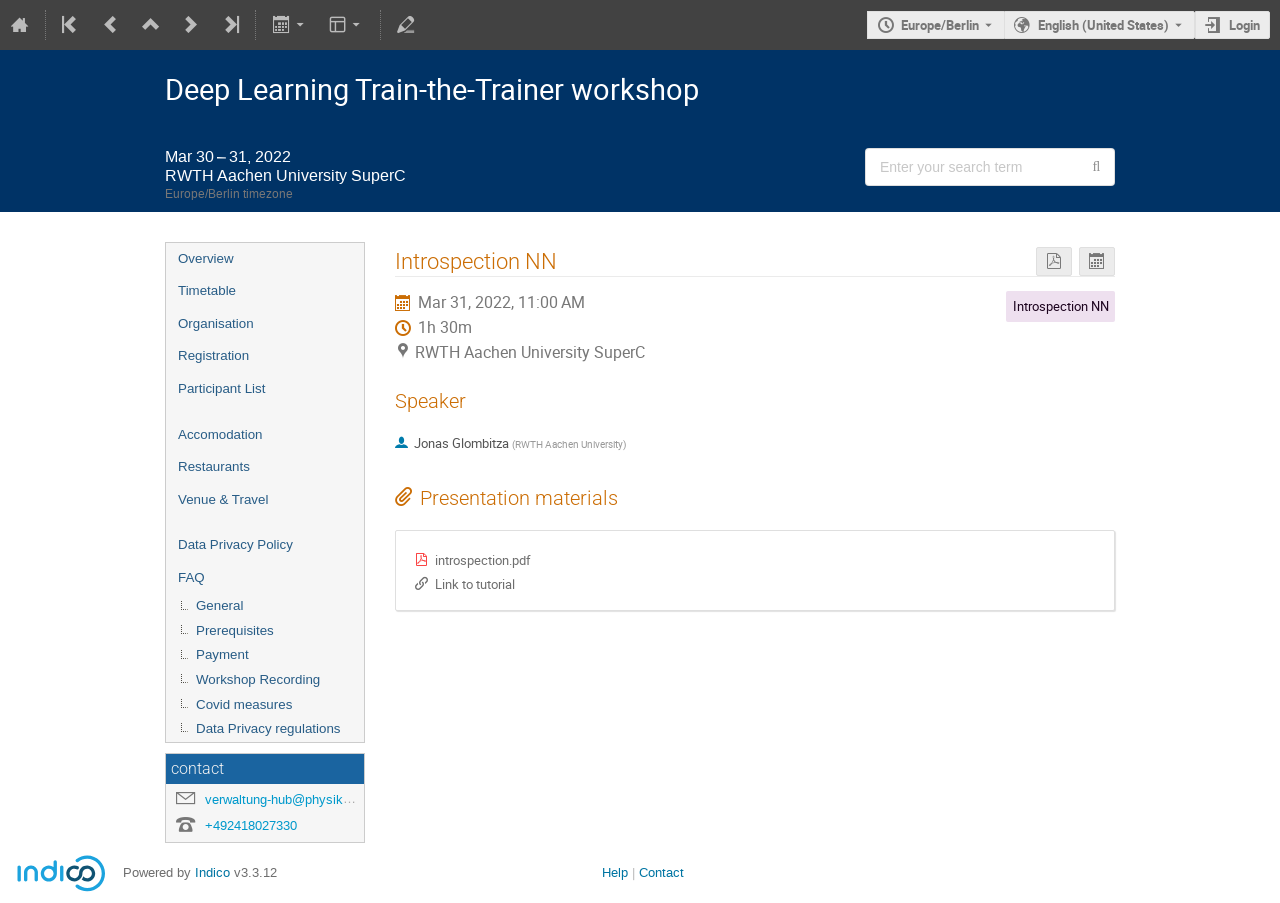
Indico (212, 872)
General (219, 605)
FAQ (191, 577)
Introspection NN (1061, 306)
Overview (206, 258)
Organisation (216, 323)
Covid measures (244, 704)
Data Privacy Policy (235, 544)
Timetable (207, 290)
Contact (661, 872)
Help (615, 872)
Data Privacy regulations (268, 728)
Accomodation (220, 434)
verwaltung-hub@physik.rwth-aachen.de (320, 799)
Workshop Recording (258, 679)
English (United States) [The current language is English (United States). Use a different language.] (1103, 25)
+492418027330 (251, 825)
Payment (222, 654)
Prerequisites (235, 630)
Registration (213, 355)
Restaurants (214, 466)
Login (1244, 25)
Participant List (221, 388)
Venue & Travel (223, 499)
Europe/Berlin (940, 25)
